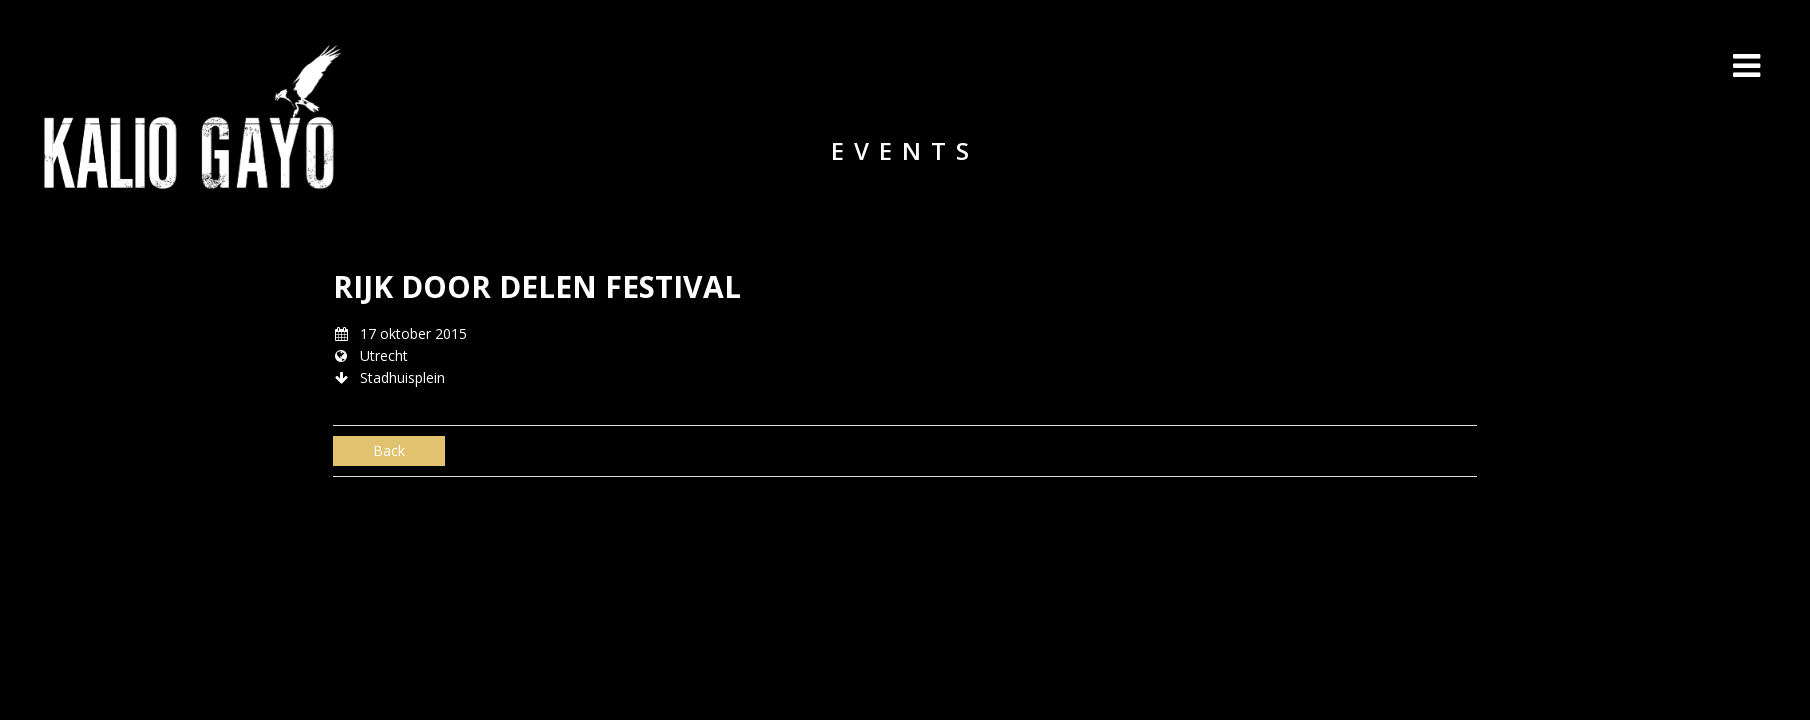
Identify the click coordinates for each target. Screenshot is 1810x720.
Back (389, 450)
